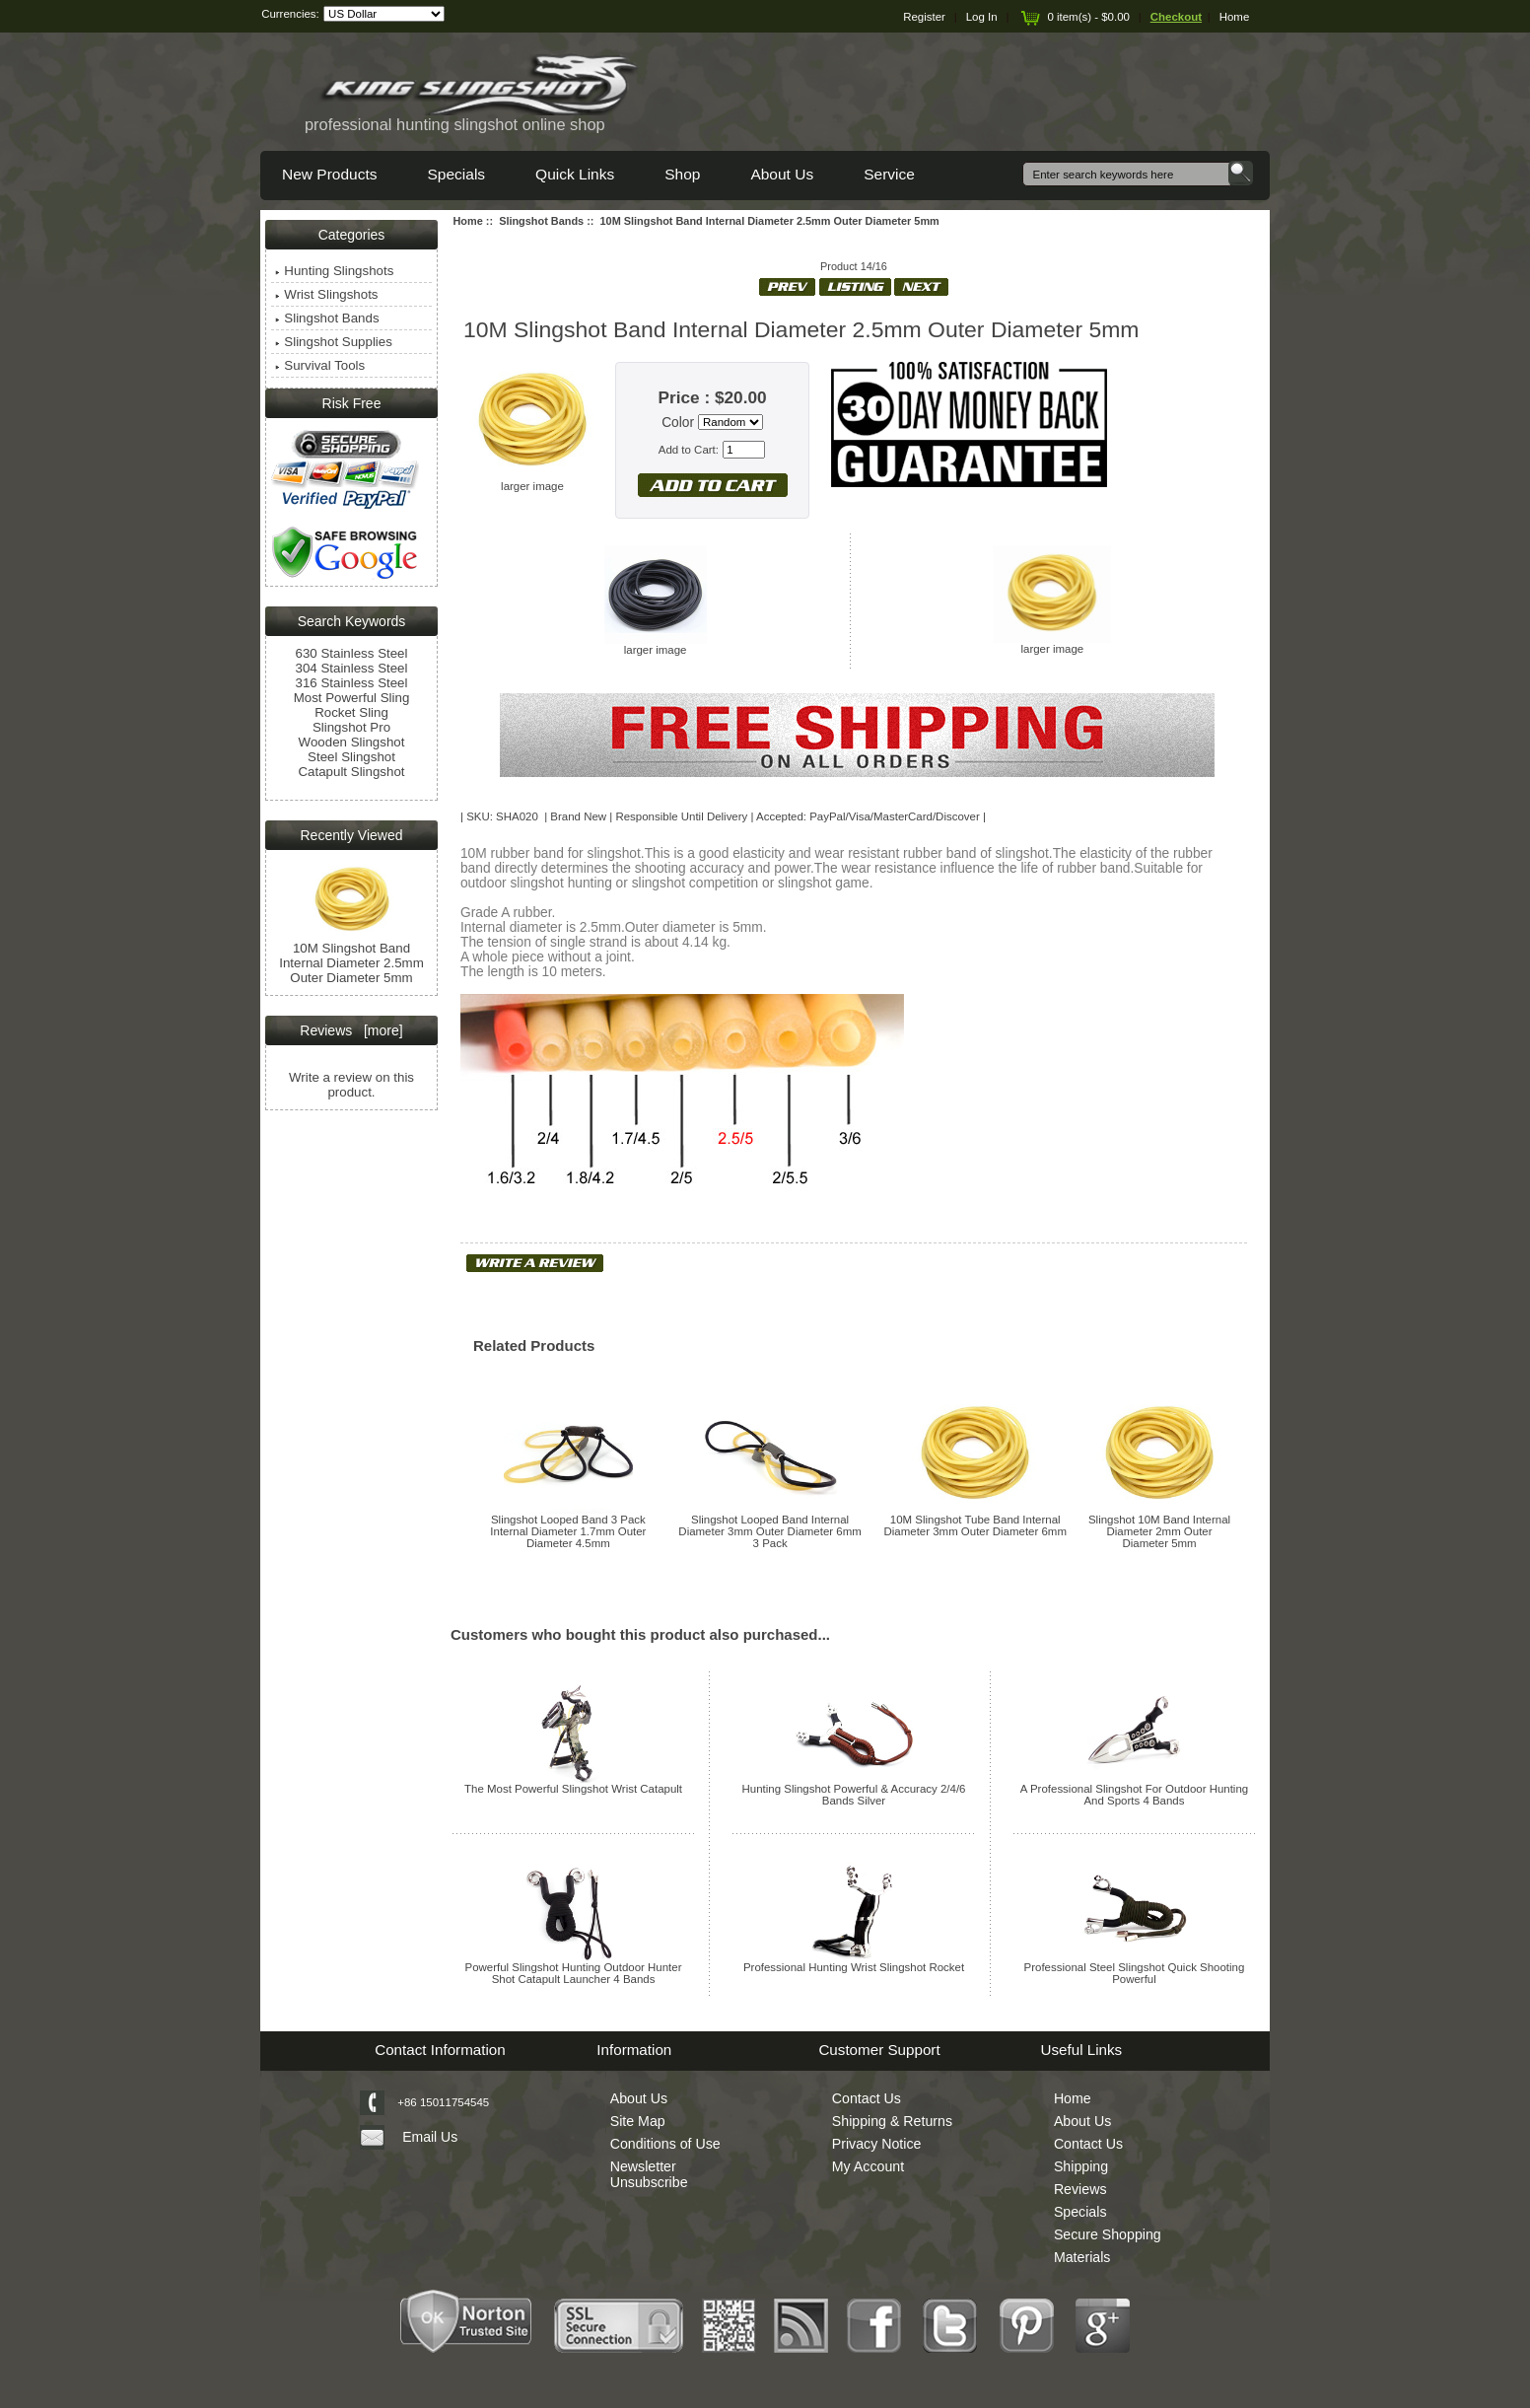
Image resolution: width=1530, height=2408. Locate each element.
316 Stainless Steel (352, 682)
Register (924, 17)
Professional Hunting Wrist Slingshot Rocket (853, 1967)
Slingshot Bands (541, 221)
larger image (655, 645)
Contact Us (866, 2098)
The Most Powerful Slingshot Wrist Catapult (573, 1789)
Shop (682, 174)
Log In (982, 17)
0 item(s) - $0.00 (1073, 17)
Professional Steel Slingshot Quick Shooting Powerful (1134, 1973)
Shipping (1081, 2166)
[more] (379, 1030)
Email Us (429, 2137)
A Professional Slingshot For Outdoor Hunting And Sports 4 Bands (1134, 1794)
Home (1234, 17)
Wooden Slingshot (352, 742)
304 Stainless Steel (352, 668)
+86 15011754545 (443, 2102)
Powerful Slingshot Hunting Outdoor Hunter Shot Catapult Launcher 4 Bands (573, 1973)
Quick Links (574, 174)
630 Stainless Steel (352, 653)
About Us (781, 174)
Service (889, 174)
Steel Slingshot (351, 756)
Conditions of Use (665, 2144)
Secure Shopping (1107, 2234)
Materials (1082, 2257)
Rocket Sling (351, 712)
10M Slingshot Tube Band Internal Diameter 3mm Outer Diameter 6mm (974, 1525)
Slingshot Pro (351, 727)
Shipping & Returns (892, 2121)
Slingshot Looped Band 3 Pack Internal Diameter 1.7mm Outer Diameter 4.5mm (568, 1531)
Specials (456, 174)
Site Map (637, 2121)
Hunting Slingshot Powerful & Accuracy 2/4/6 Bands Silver (854, 1794)
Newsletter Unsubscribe (649, 2174)
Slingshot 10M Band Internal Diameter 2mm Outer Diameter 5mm (1159, 1531)
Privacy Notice (877, 2144)
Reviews (1080, 2189)
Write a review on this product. (351, 1084)
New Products (329, 174)
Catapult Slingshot (351, 771)
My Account (868, 2166)
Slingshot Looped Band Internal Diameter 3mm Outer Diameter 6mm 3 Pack (769, 1531)
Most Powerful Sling (352, 697)
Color (677, 422)
